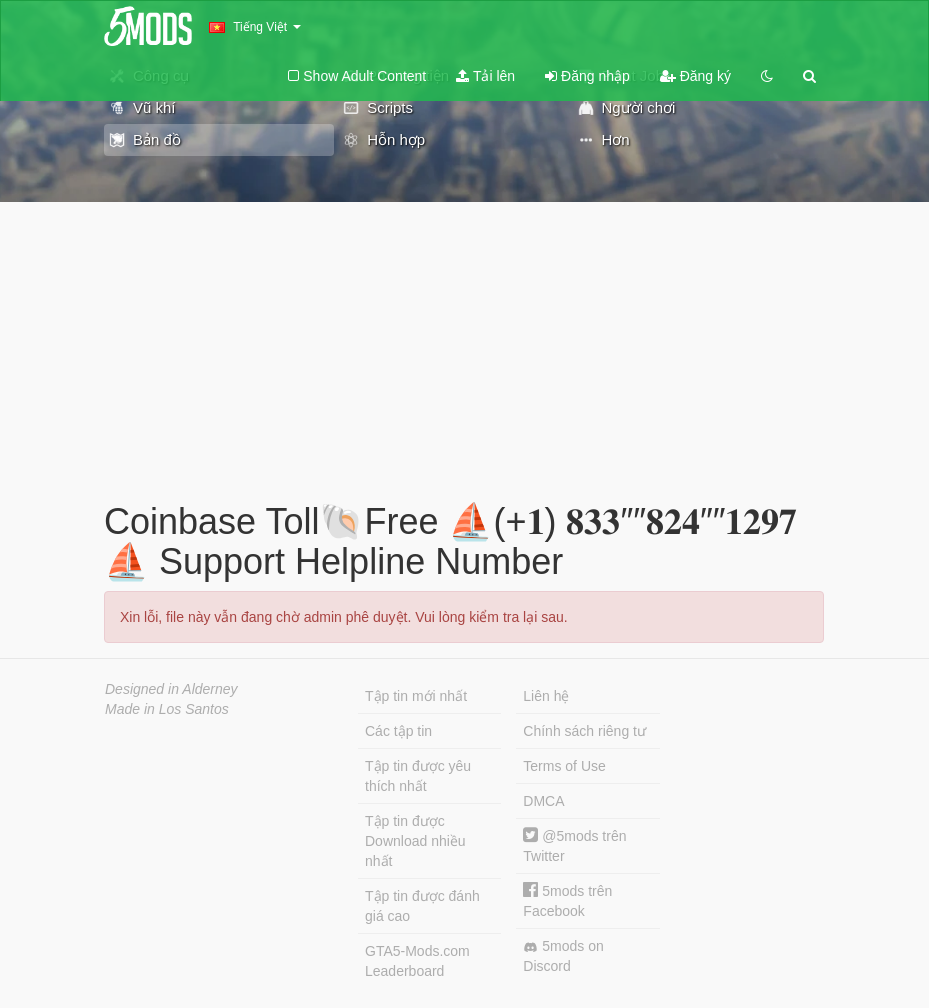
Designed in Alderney (171, 689)
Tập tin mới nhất (416, 696)
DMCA (543, 801)
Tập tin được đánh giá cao (422, 906)
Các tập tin (398, 731)
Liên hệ (546, 696)
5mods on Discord (563, 956)
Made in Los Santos (167, 709)
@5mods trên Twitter (574, 845)
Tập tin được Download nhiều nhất (415, 841)
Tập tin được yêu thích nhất (418, 776)
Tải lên (485, 76)
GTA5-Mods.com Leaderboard (417, 961)
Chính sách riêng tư (584, 731)
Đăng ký (695, 76)
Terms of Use (564, 766)
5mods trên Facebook (567, 900)
